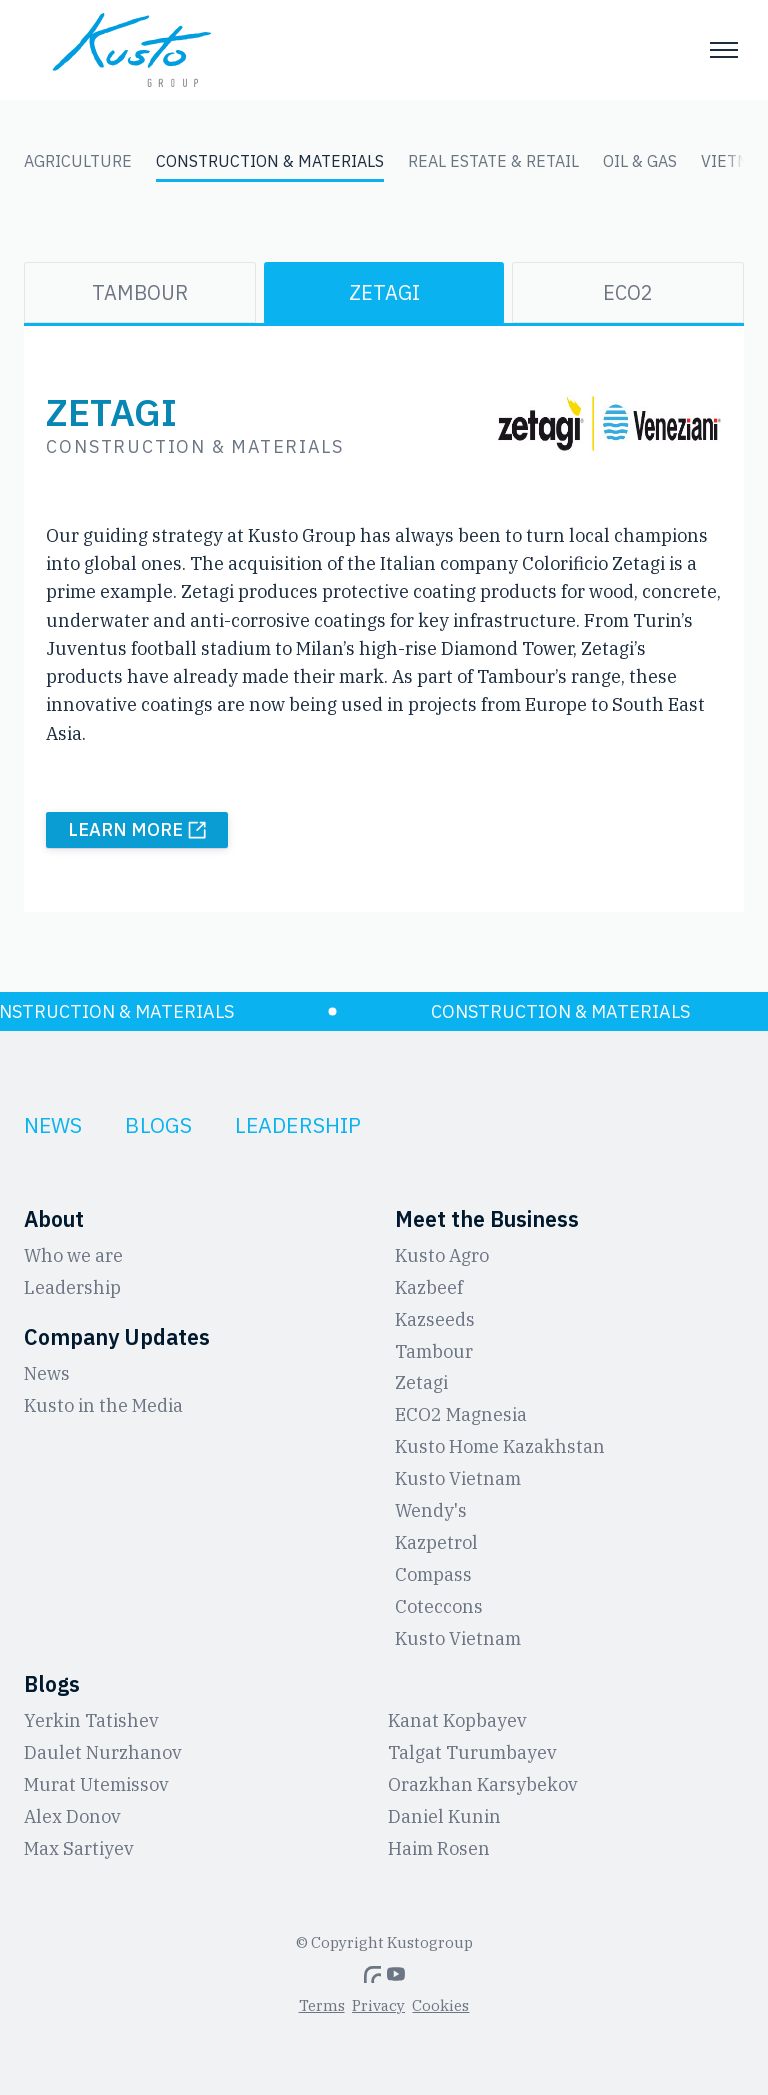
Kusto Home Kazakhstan (500, 1446)
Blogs (158, 1125)
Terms (322, 2005)
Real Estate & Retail (493, 161)
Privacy (378, 2005)
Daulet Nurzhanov (103, 1752)
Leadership (298, 1125)
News (53, 1125)
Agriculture (78, 161)
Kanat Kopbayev (457, 1720)
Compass (433, 1574)
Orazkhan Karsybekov (483, 1784)
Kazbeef (429, 1287)
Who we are (73, 1255)
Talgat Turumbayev (472, 1752)
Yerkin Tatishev (91, 1720)
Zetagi (384, 292)
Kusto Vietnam (458, 1478)
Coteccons (439, 1606)
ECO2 (628, 292)
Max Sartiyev (79, 1848)
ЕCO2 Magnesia (461, 1414)
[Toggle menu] (724, 50)
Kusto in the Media (103, 1405)
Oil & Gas (640, 161)
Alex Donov (72, 1816)
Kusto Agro (442, 1255)
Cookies (440, 2005)
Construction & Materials (270, 161)
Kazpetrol (436, 1542)
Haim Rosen (439, 1848)
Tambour (140, 292)
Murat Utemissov (96, 1784)
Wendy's (431, 1510)
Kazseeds (435, 1319)
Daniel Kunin (444, 1816)
